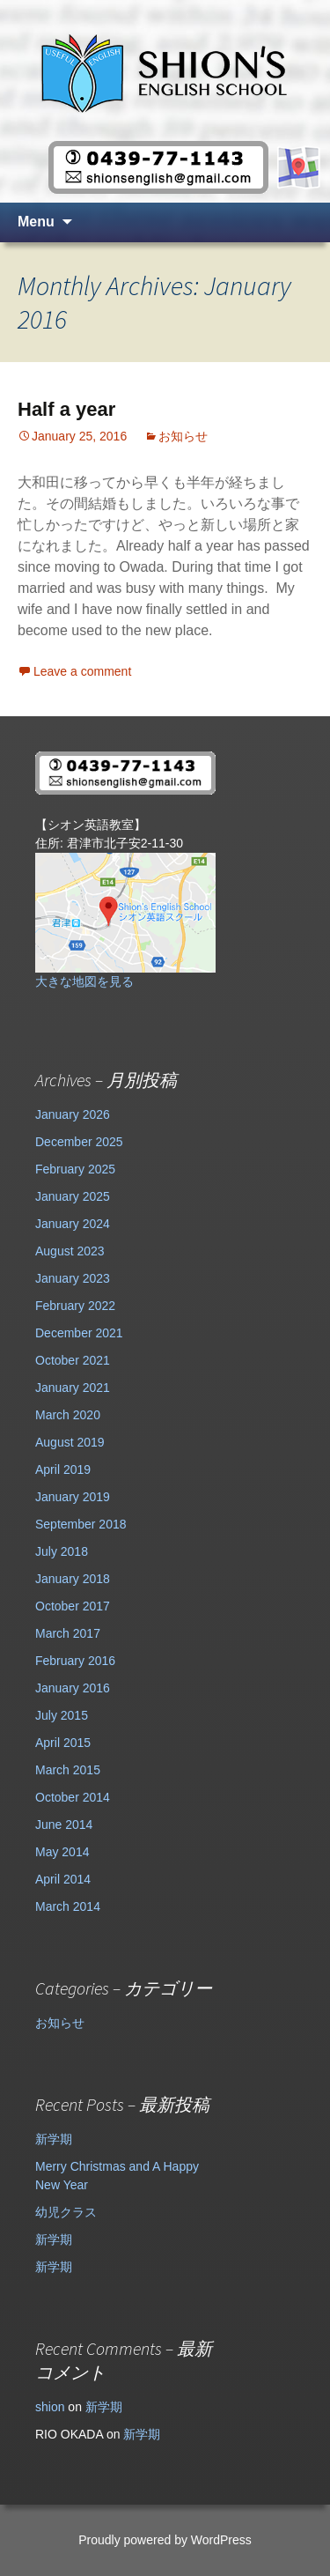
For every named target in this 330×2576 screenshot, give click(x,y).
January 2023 (72, 1278)
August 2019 (70, 1442)
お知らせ (183, 436)
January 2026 (72, 1114)
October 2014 (72, 1797)
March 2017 (67, 1633)
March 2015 (67, 1770)
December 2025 (79, 1142)
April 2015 (63, 1743)
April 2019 (63, 1469)
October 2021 (72, 1360)
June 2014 (63, 1824)
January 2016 (72, 1688)
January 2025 (72, 1196)
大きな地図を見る (84, 981)
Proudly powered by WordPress (165, 2540)
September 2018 (81, 1524)
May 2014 (62, 1852)
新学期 (53, 2139)
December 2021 (79, 1333)
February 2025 (75, 1169)
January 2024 (72, 1224)
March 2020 (67, 1415)
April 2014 (63, 1879)
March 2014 (67, 1906)
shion (49, 2407)
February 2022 (75, 1306)
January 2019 (72, 1497)
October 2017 (72, 1606)
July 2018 (61, 1551)
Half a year (66, 409)
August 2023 (70, 1251)
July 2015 (61, 1715)
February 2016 (75, 1661)
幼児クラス (66, 2212)
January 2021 (72, 1388)
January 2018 (72, 1579)
